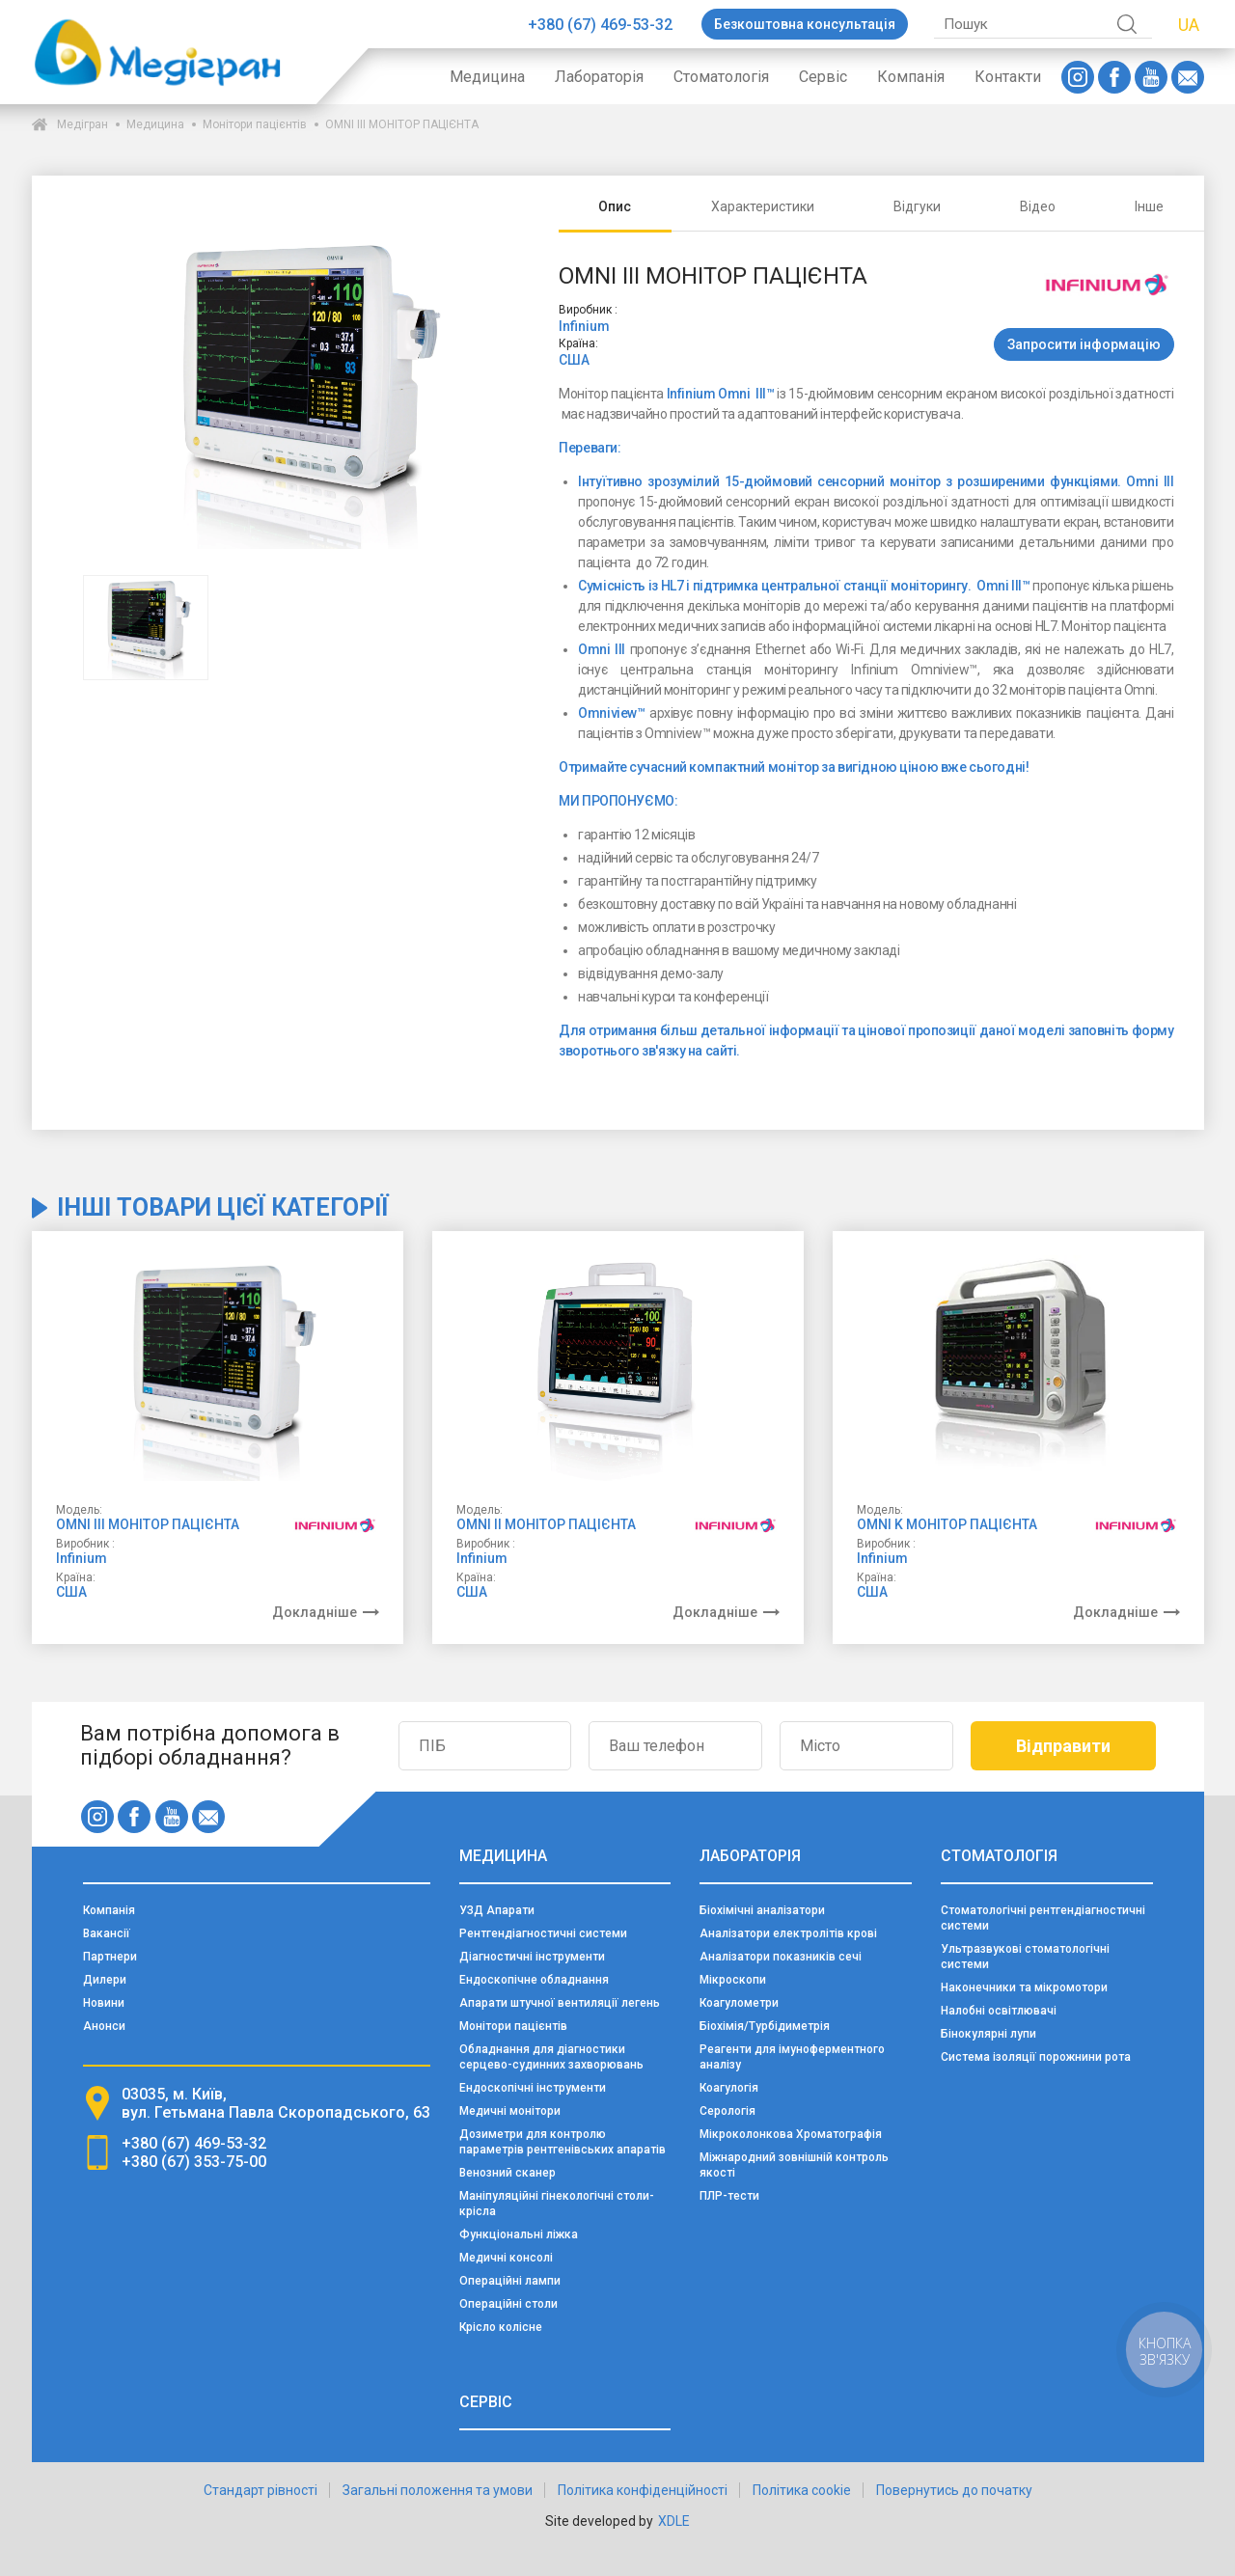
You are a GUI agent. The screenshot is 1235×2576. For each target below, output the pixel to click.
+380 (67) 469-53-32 (600, 24)
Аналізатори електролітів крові (788, 1933)
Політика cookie (802, 2490)
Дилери (104, 1980)
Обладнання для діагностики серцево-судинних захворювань (551, 2056)
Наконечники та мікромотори (1024, 1987)
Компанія (911, 77)
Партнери (110, 1956)
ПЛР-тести (729, 2196)
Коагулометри (739, 2003)
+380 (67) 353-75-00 (194, 2161)
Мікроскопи (733, 1980)
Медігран (82, 124)
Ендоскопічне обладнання (534, 1980)
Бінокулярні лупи (988, 2034)
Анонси (104, 2026)
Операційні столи (508, 2304)
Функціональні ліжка (518, 2234)
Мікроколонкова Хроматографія (791, 2134)
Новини (103, 2003)
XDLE (674, 2521)
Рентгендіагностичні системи (543, 1933)
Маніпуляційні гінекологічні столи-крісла (556, 2203)
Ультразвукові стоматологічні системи (1025, 1956)
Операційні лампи (510, 2281)
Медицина (487, 77)
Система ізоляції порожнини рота (1036, 2057)
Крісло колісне (500, 2327)
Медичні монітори (510, 2111)
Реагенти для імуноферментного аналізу (792, 2056)
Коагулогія (729, 2088)
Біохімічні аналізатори (762, 1910)
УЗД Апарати (497, 1910)
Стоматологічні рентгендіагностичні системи (1043, 1918)
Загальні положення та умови (438, 2490)
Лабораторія (599, 77)
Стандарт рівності (260, 2490)
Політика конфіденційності (642, 2490)
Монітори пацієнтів (255, 124)
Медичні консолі (506, 2257)
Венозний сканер (507, 2172)
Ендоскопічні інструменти (532, 2088)
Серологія (727, 2111)
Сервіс (823, 77)
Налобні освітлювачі (999, 2010)
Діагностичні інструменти (532, 1956)
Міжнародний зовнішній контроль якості (794, 2165)
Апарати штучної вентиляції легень (559, 2003)
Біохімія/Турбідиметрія (765, 2026)
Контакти (1007, 77)
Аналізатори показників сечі (781, 1956)
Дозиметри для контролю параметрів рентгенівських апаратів (562, 2141)
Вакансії (106, 1933)
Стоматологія (721, 77)
